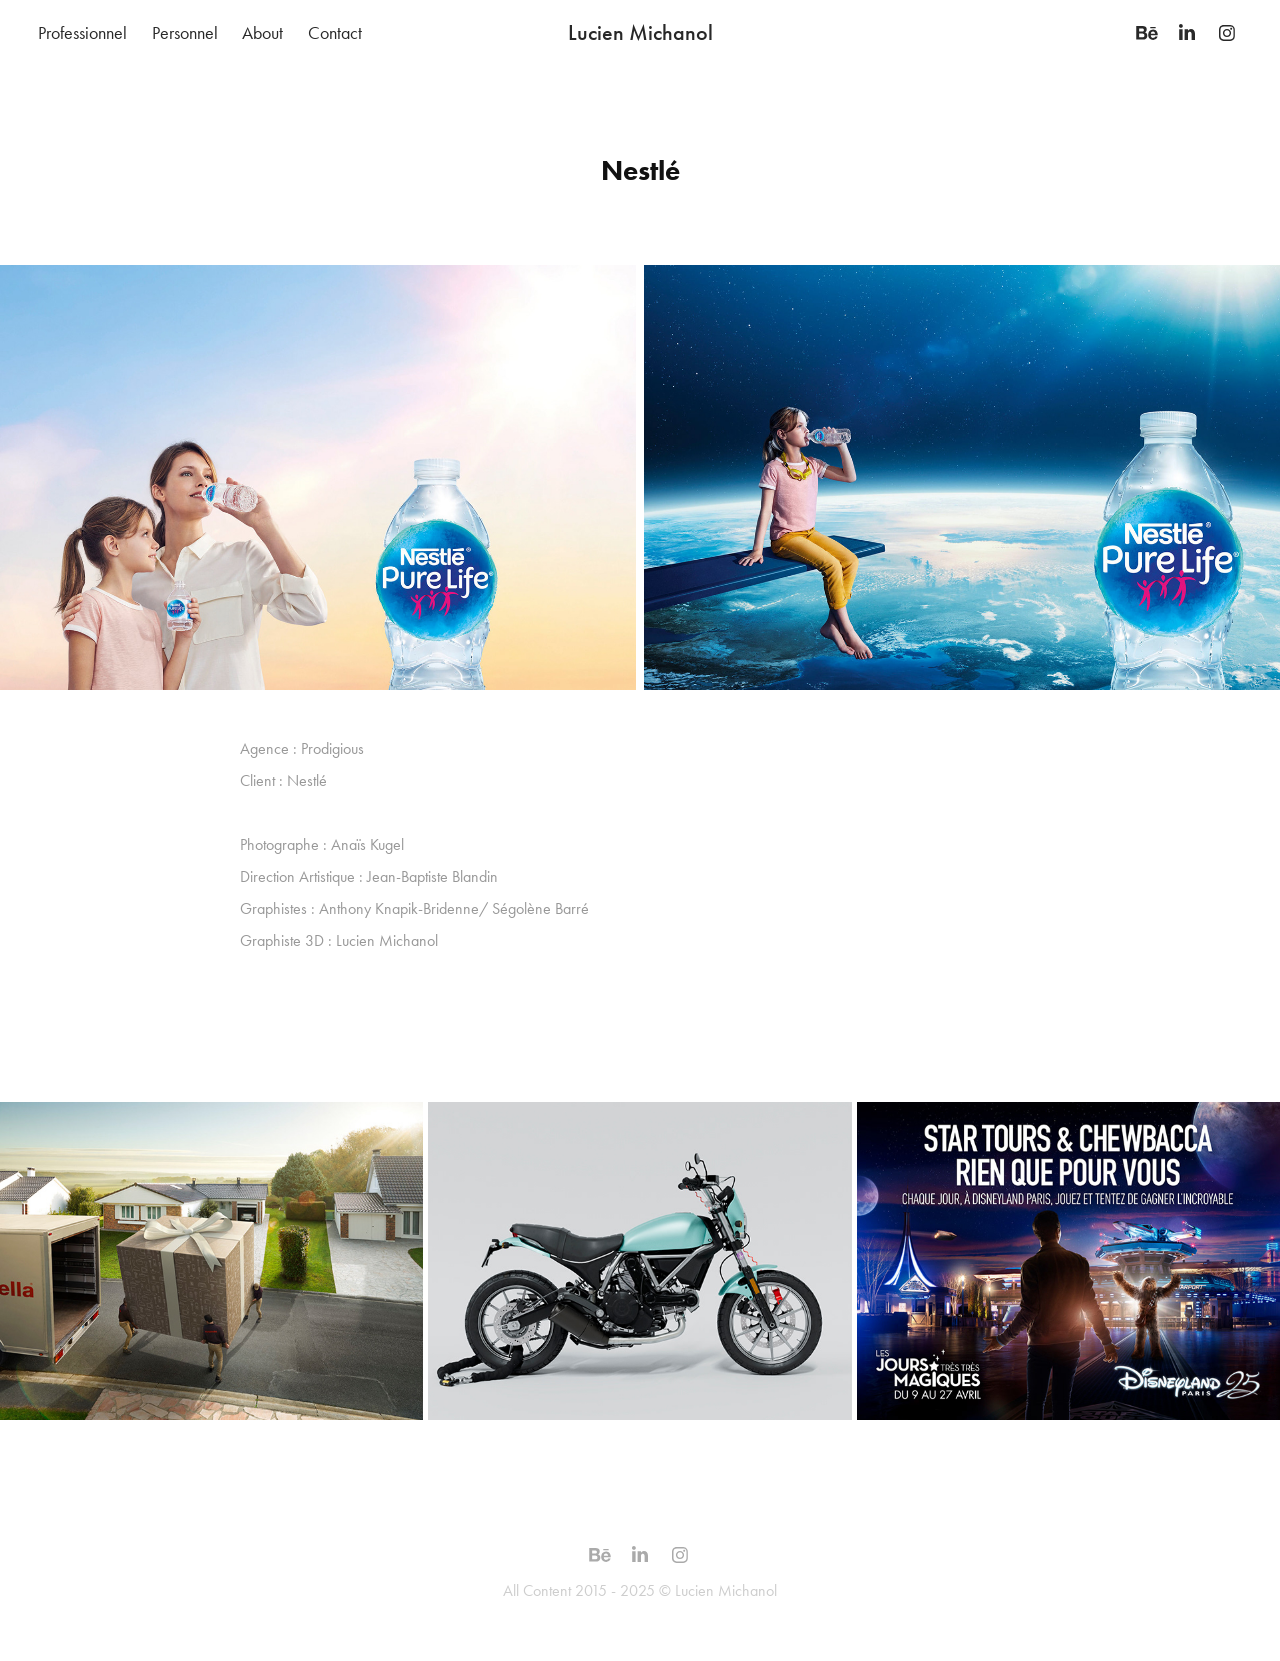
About (262, 33)
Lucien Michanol (640, 32)
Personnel (185, 33)
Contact (335, 33)
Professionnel (82, 33)
